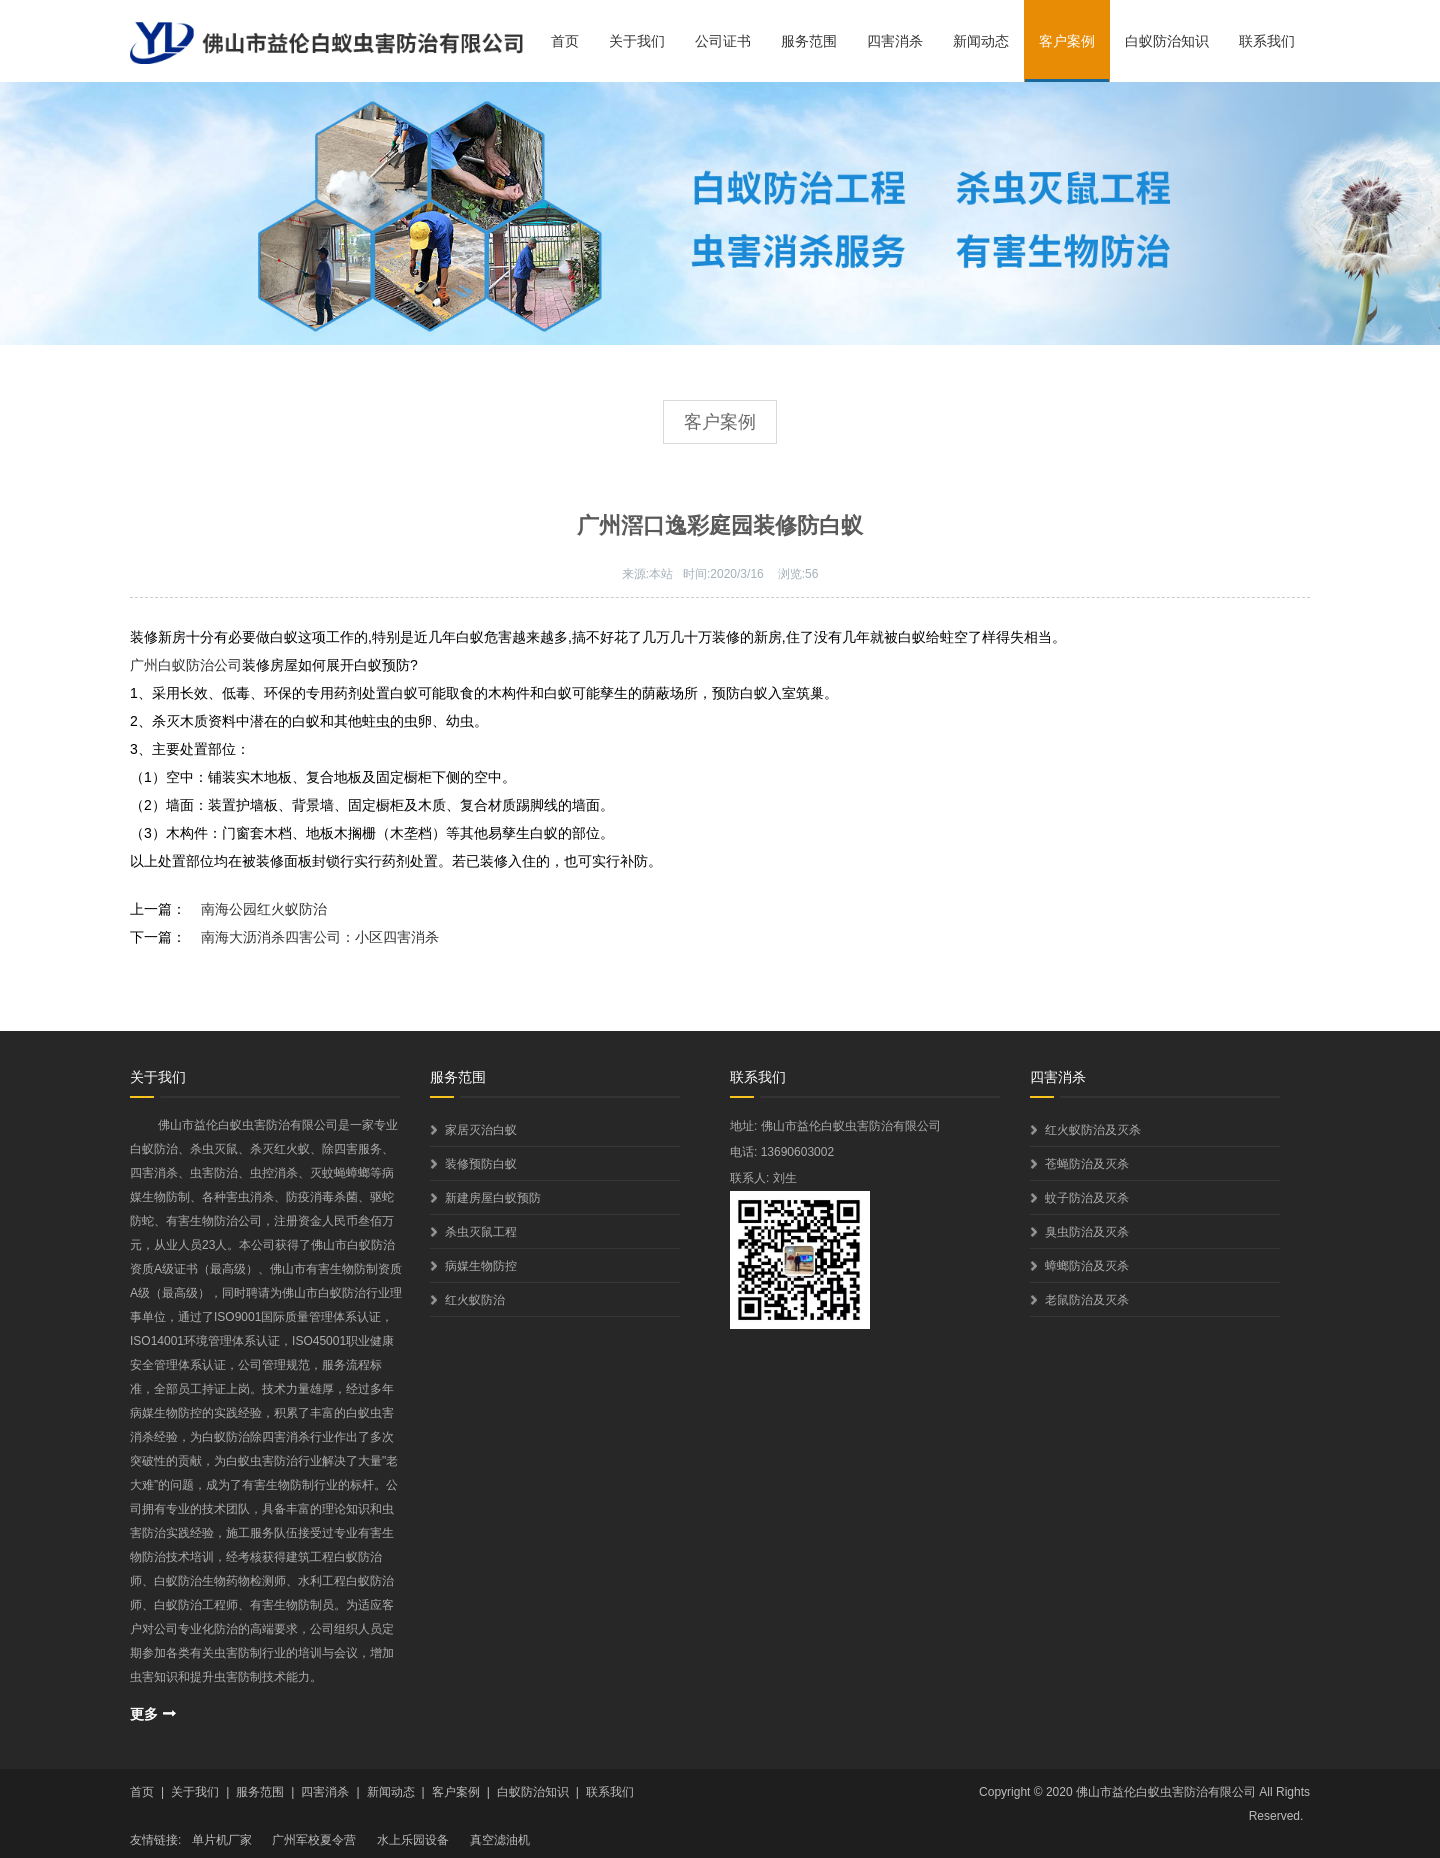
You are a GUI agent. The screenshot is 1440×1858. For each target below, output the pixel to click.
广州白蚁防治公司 (186, 665)
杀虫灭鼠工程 (481, 1232)
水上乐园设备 (413, 1840)
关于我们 (637, 41)
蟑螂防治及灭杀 (1087, 1266)
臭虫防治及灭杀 (1087, 1232)
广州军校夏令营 (314, 1840)
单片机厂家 (222, 1840)
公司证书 (723, 41)
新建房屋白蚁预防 (493, 1198)
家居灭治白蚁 (481, 1130)
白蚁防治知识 (1167, 41)
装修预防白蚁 (481, 1164)
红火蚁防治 (475, 1300)
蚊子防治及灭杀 (1087, 1198)
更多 (144, 1714)
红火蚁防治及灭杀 (1093, 1130)
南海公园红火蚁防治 (264, 909)
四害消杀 (895, 41)
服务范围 (809, 41)
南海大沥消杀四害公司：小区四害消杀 (320, 937)
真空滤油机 (500, 1840)
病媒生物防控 (481, 1266)
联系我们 (1267, 41)
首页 (565, 41)
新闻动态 (981, 41)
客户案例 (1067, 41)
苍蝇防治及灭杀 (1087, 1164)
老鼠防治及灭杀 (1087, 1300)
